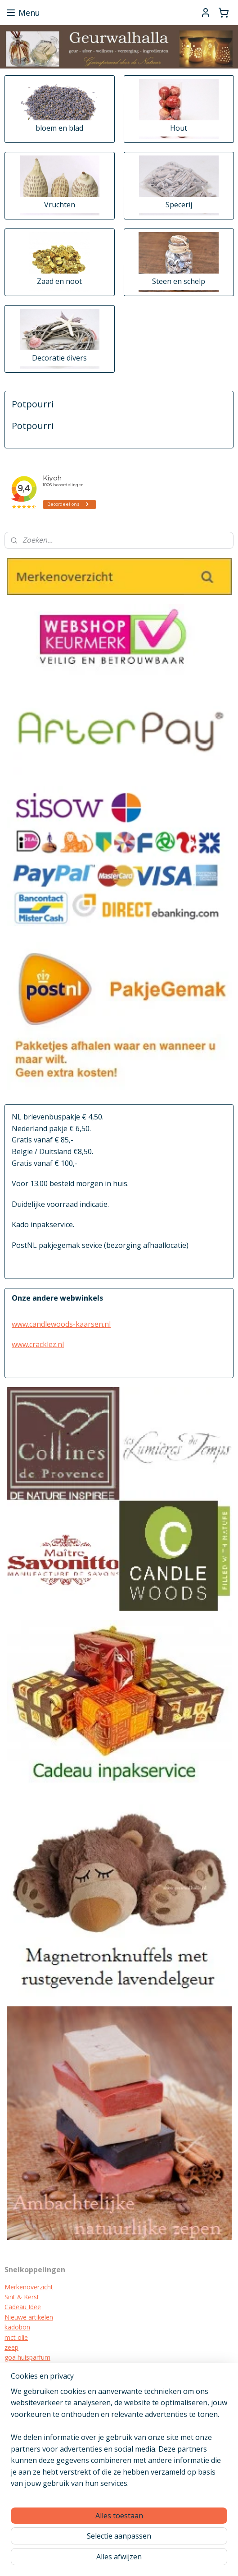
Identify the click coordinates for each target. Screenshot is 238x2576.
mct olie (16, 2337)
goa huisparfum (27, 2357)
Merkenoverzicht (28, 2287)
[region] (119, 2441)
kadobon (17, 2327)
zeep (11, 2347)
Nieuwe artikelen (28, 2317)
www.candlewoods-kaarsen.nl (61, 1324)
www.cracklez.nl (38, 1344)
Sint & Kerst (21, 2297)
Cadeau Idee (22, 2306)
